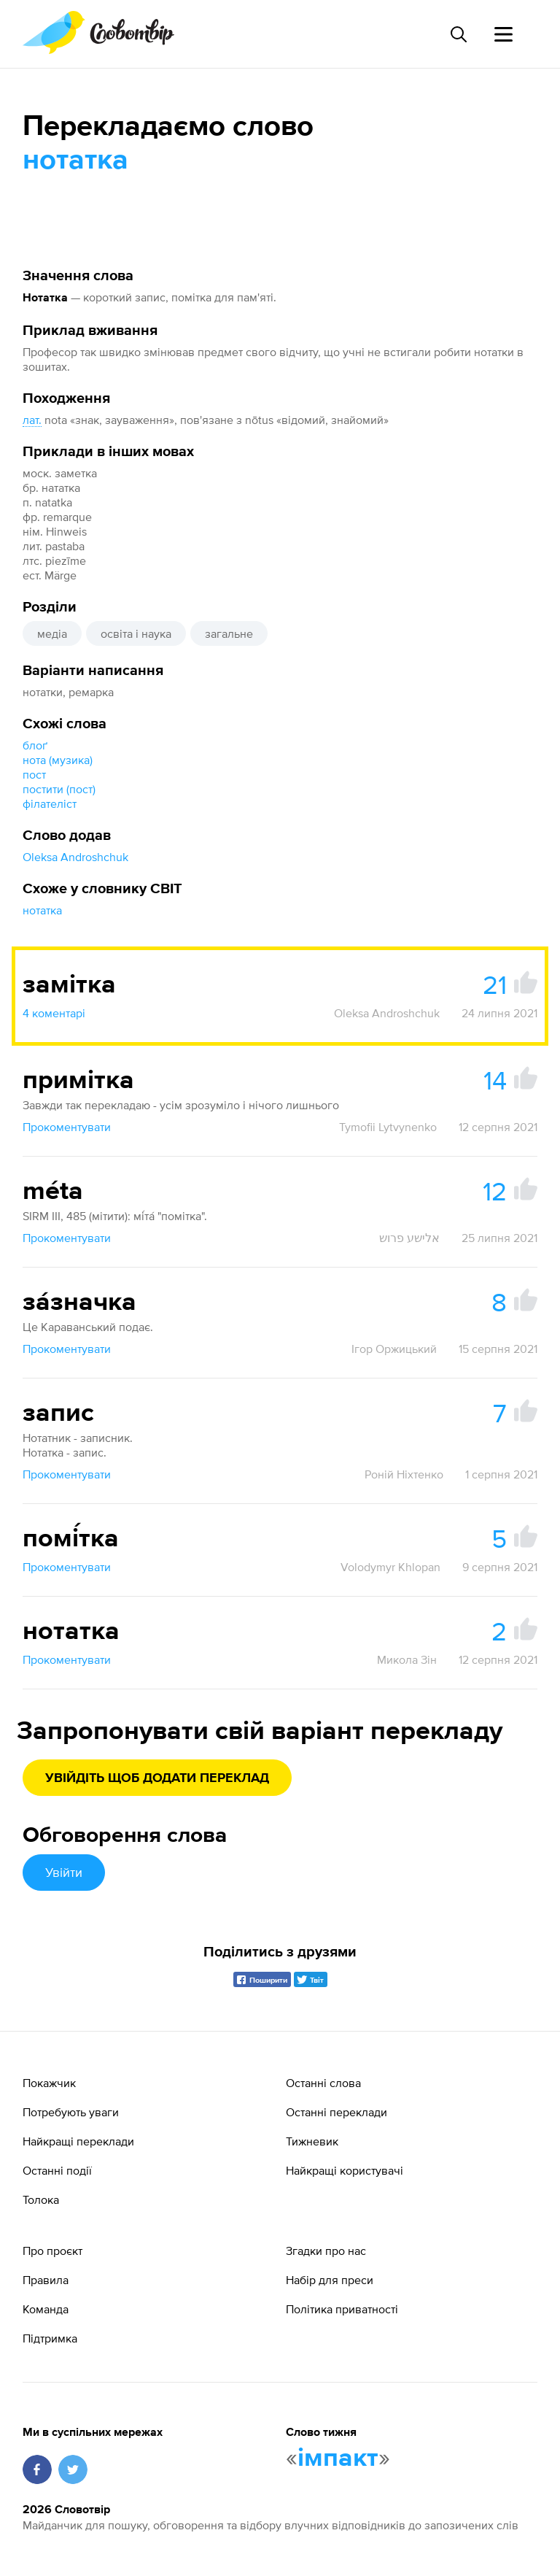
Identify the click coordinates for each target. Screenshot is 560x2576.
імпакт (338, 2458)
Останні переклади (336, 2111)
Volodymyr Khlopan (390, 1566)
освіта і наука (136, 633)
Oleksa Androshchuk (75, 856)
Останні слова (323, 2082)
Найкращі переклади (78, 2141)
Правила (46, 2279)
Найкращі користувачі (344, 2170)
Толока (41, 2199)
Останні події (57, 2170)
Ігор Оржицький (394, 1348)
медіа (52, 633)
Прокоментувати (67, 1126)
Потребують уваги (71, 2111)
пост (34, 774)
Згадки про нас (326, 2250)
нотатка (42, 910)
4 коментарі (54, 1012)
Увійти (63, 1872)
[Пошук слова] (458, 34)
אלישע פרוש (409, 1237)
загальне (229, 633)
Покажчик (49, 2082)
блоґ (35, 745)
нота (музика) (58, 759)
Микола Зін (407, 1659)
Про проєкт (52, 2250)
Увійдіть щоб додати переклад (157, 1778)
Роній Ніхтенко (404, 1474)
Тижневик (312, 2141)
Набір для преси (329, 2279)
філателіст (50, 803)
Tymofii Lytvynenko (388, 1126)
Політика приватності (342, 2308)
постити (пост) (59, 788)
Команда (46, 2308)
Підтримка (50, 2338)
